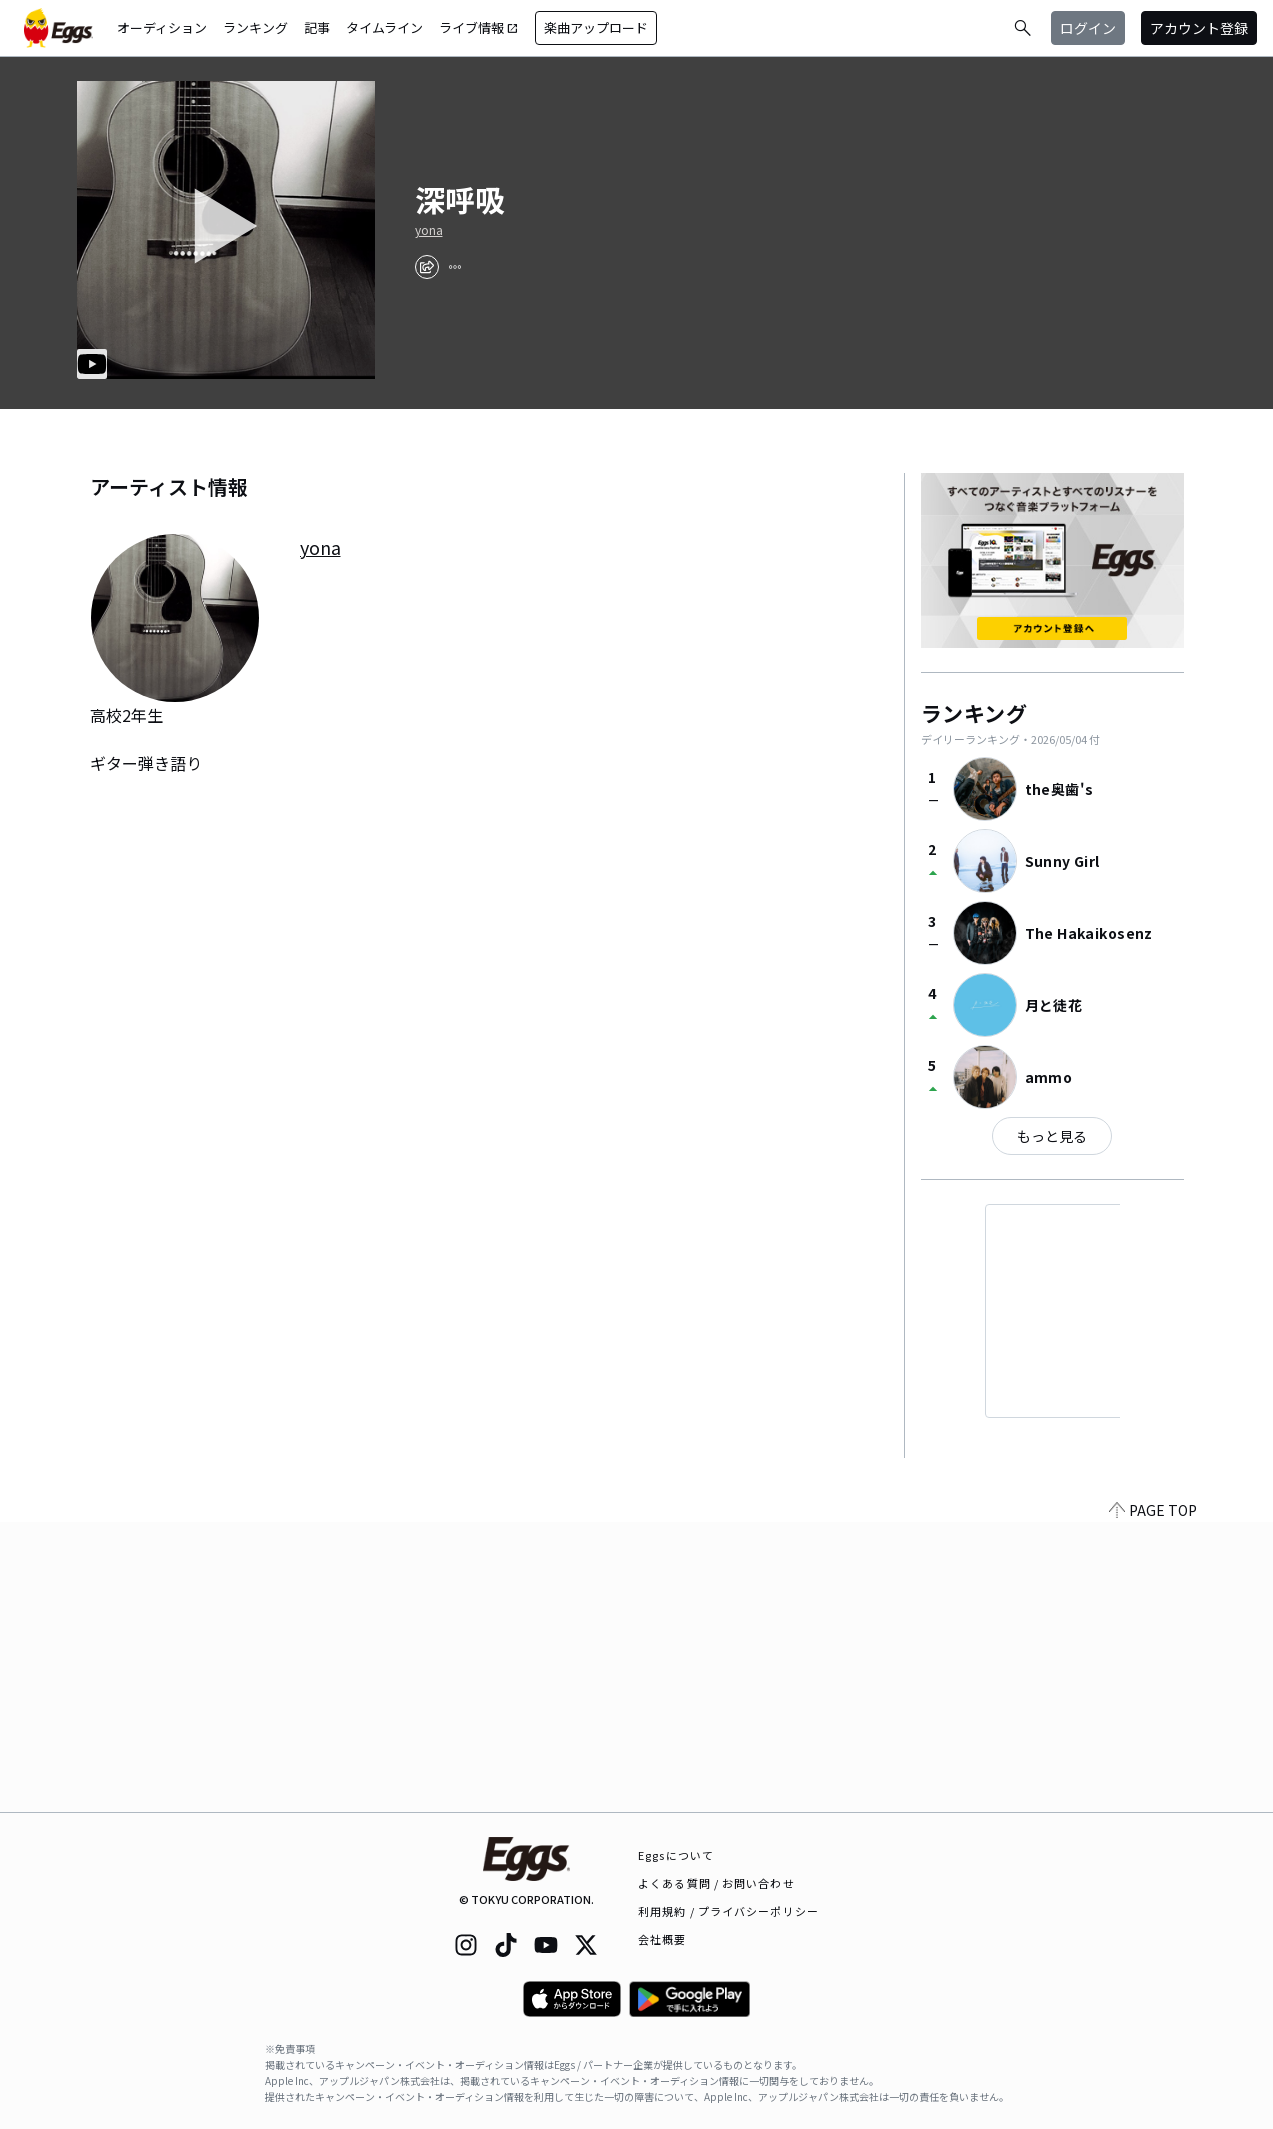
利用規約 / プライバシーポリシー (728, 1911)
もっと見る (1052, 1136)
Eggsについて (676, 1855)
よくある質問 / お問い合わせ (716, 1883)
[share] (427, 267)
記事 (317, 27)
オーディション (162, 27)
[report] (455, 267)
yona (429, 230)
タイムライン (384, 27)
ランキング (255, 27)
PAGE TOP (1153, 1800)
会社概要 (662, 1939)
